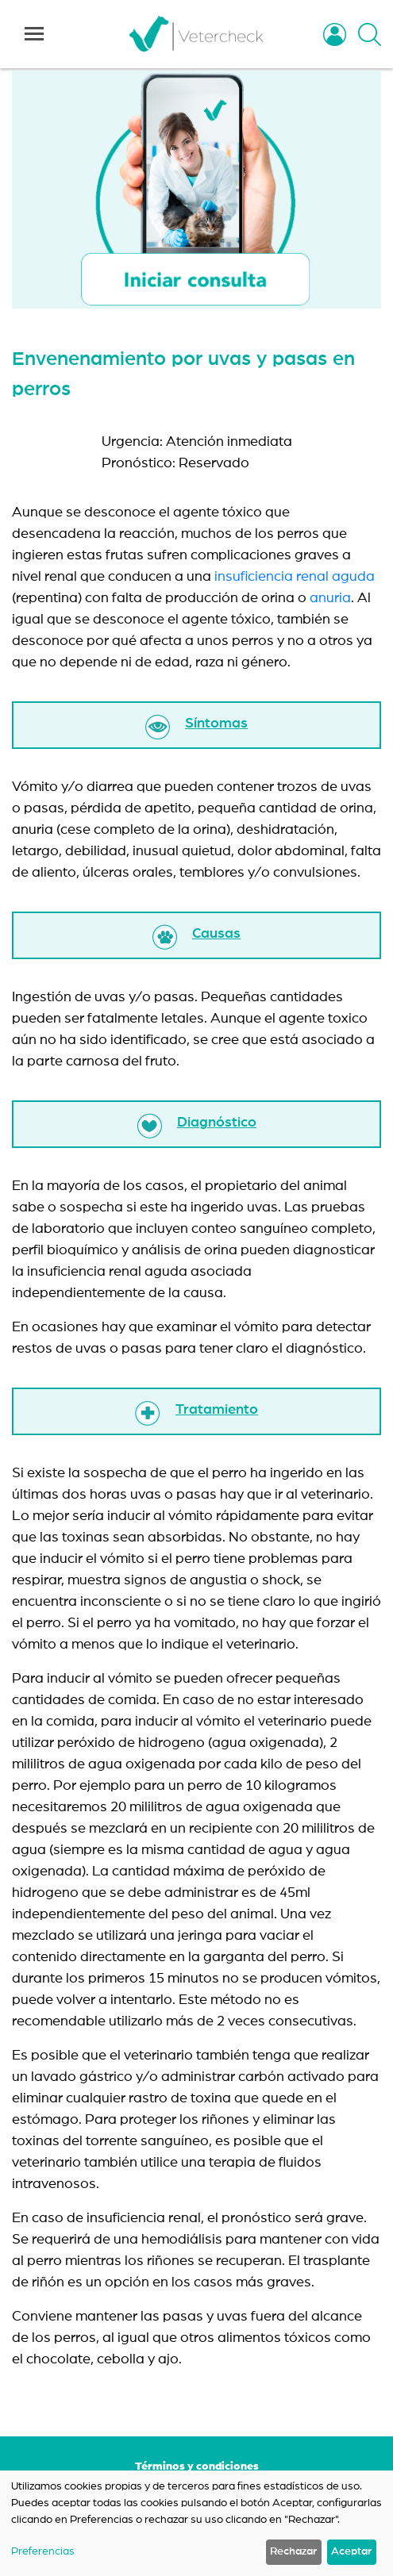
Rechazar (293, 2551)
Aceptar (351, 2551)
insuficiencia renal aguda (294, 577)
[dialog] (196, 2523)
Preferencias (43, 2551)
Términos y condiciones (197, 2466)
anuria (330, 598)
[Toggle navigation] (34, 34)
